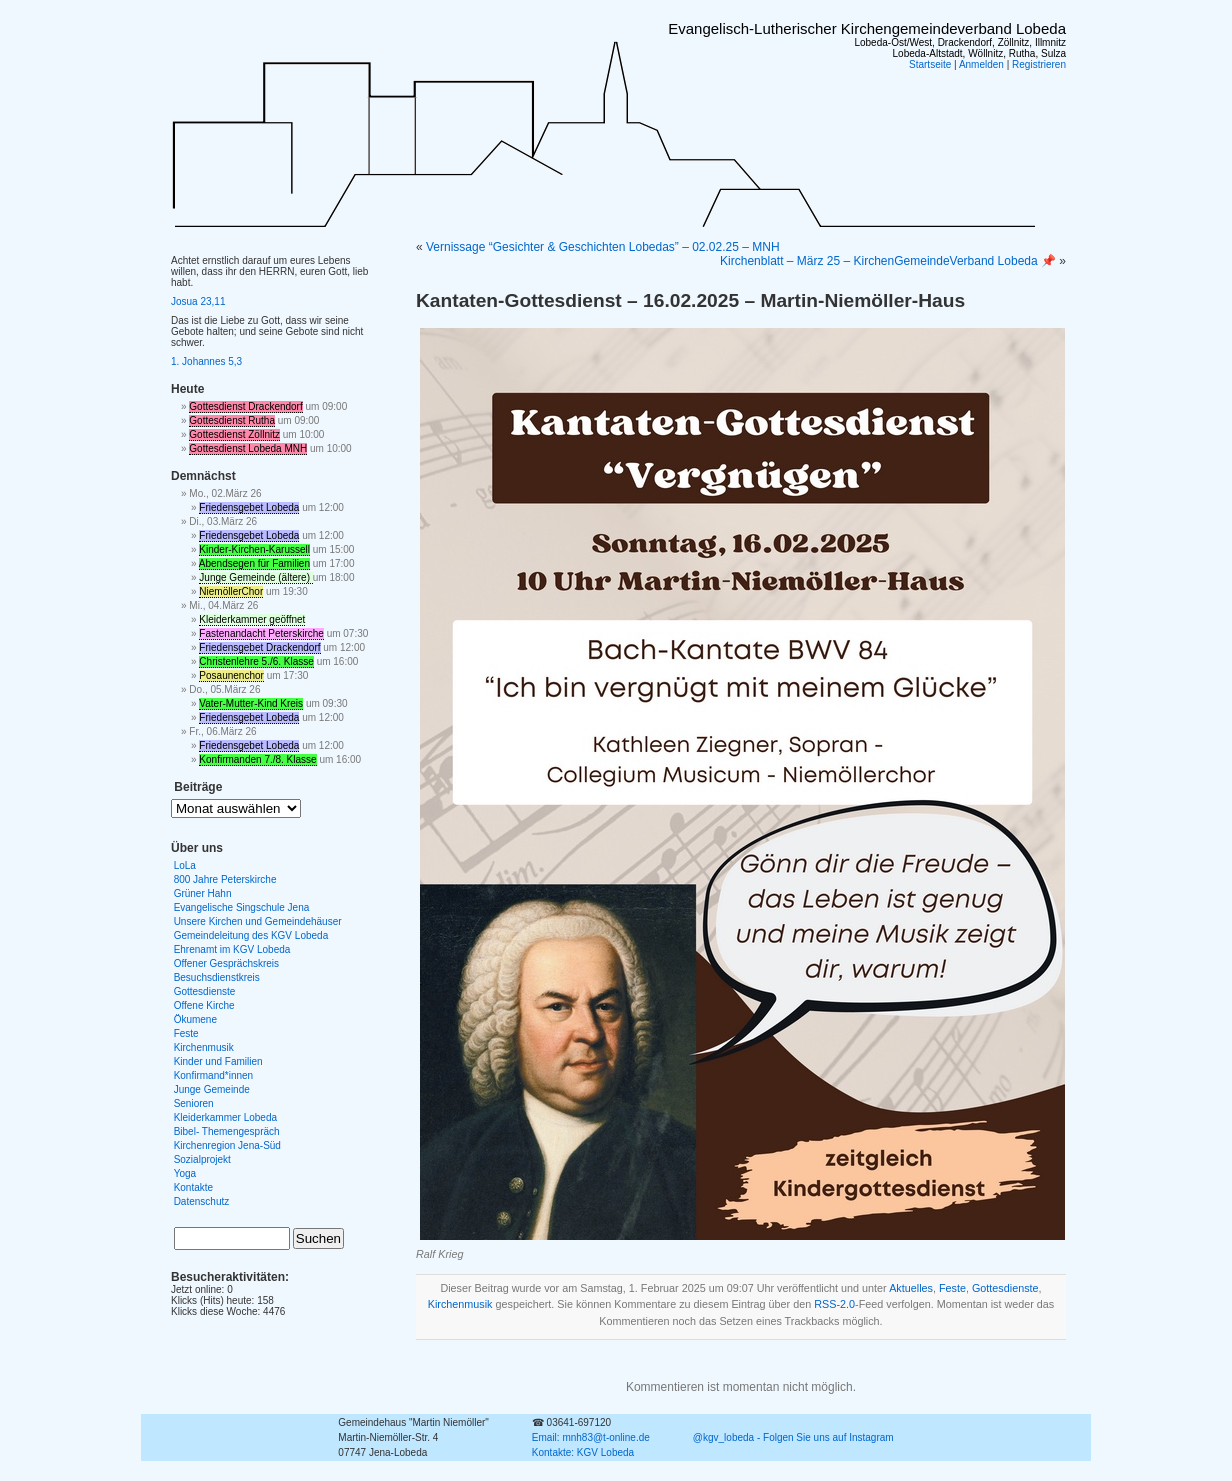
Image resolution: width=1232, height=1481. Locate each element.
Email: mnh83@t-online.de (591, 1437)
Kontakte (193, 1187)
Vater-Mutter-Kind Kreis (251, 703)
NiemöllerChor (231, 591)
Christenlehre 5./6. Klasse (256, 661)
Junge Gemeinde (212, 1089)
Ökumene (195, 1019)
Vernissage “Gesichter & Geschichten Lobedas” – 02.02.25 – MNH (603, 247)
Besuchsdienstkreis (217, 977)
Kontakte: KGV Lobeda (583, 1452)
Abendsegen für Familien (254, 563)
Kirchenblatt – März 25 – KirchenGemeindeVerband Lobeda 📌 (888, 261)
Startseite (930, 64)
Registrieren (1039, 64)
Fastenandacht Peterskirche (261, 633)
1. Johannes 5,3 (206, 361)
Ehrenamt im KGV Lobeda (232, 949)
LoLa (185, 865)
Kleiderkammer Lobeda (225, 1117)
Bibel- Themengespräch (227, 1131)
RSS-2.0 (834, 1304)
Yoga (185, 1173)
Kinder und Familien (218, 1061)
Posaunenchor (231, 675)
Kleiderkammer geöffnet (252, 619)
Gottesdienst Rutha (232, 420)
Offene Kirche (204, 1005)
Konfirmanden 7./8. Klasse (257, 759)
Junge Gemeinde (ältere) (255, 577)
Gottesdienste (1005, 1288)
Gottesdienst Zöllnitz (234, 434)
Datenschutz (202, 1201)
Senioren (194, 1103)
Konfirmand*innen (214, 1075)
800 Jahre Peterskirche (225, 879)
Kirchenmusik (460, 1304)
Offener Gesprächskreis (226, 963)
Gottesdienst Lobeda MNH (248, 448)
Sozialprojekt (202, 1159)
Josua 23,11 (198, 301)
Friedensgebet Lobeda (249, 507)
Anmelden (981, 64)
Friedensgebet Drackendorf (259, 647)
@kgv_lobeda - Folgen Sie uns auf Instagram (793, 1437)
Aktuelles (911, 1288)
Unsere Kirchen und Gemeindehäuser (258, 921)
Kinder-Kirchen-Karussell (254, 549)
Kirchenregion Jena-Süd (227, 1145)
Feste (952, 1288)
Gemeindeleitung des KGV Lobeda (251, 935)
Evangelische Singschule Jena (242, 907)
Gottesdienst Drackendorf (245, 406)
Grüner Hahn (203, 893)
